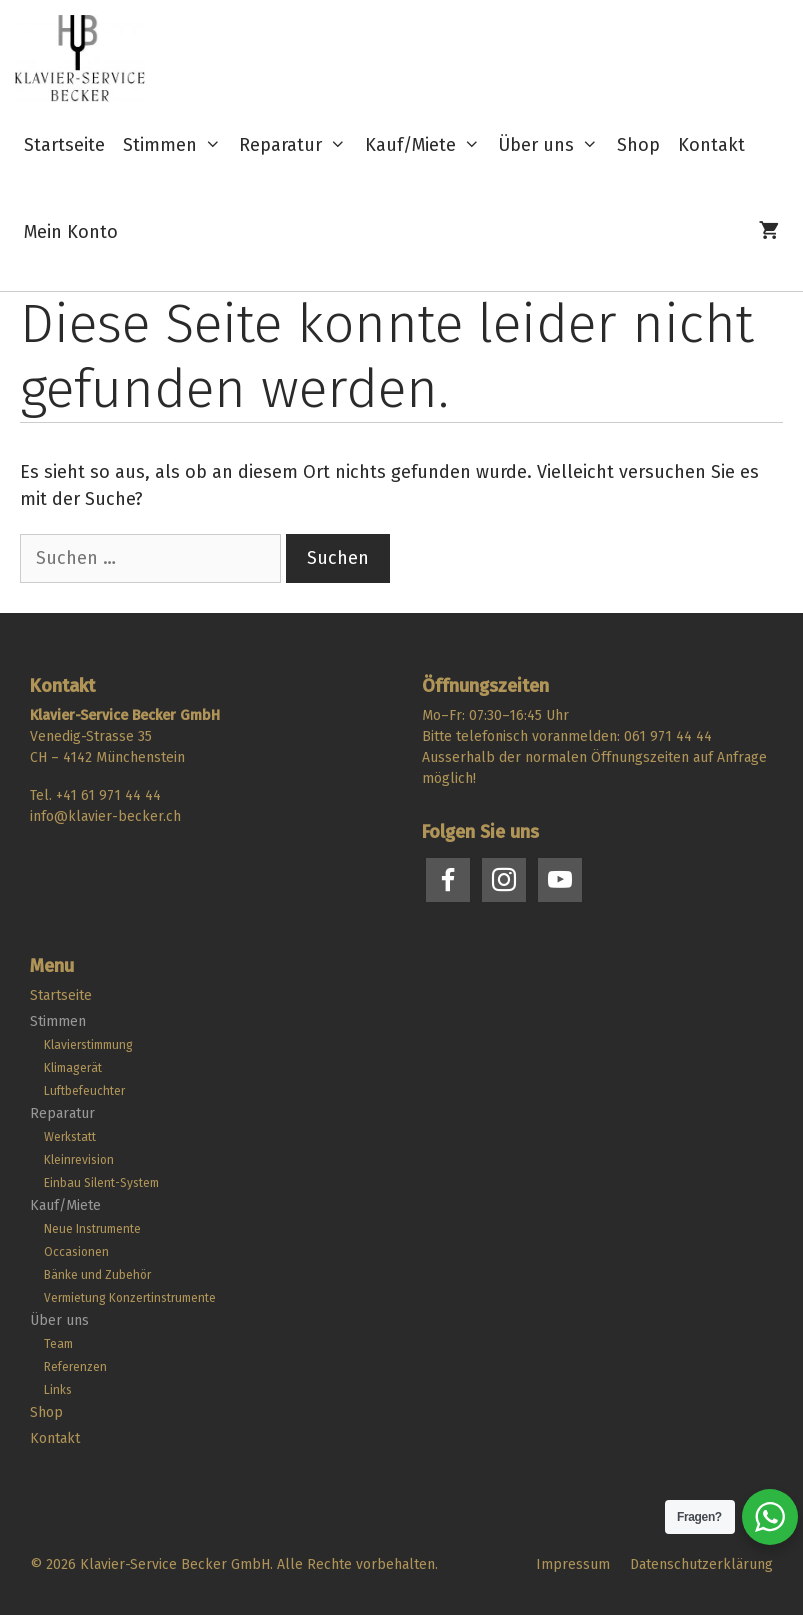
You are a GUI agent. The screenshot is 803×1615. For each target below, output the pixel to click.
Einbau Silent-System (101, 1183)
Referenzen (75, 1367)
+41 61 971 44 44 (108, 795)
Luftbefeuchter (84, 1091)
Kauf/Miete (427, 145)
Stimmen (176, 145)
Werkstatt (70, 1137)
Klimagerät (73, 1068)
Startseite (64, 145)
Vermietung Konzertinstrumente (130, 1298)
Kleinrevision (79, 1160)
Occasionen (76, 1252)
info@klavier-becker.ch (105, 816)
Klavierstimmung (88, 1045)
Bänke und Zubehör (97, 1275)
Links (58, 1390)
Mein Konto (71, 232)
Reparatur (297, 145)
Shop (638, 145)
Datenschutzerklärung (701, 1564)
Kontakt (711, 145)
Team (58, 1344)
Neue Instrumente (92, 1229)
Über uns (552, 145)
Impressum (573, 1564)
